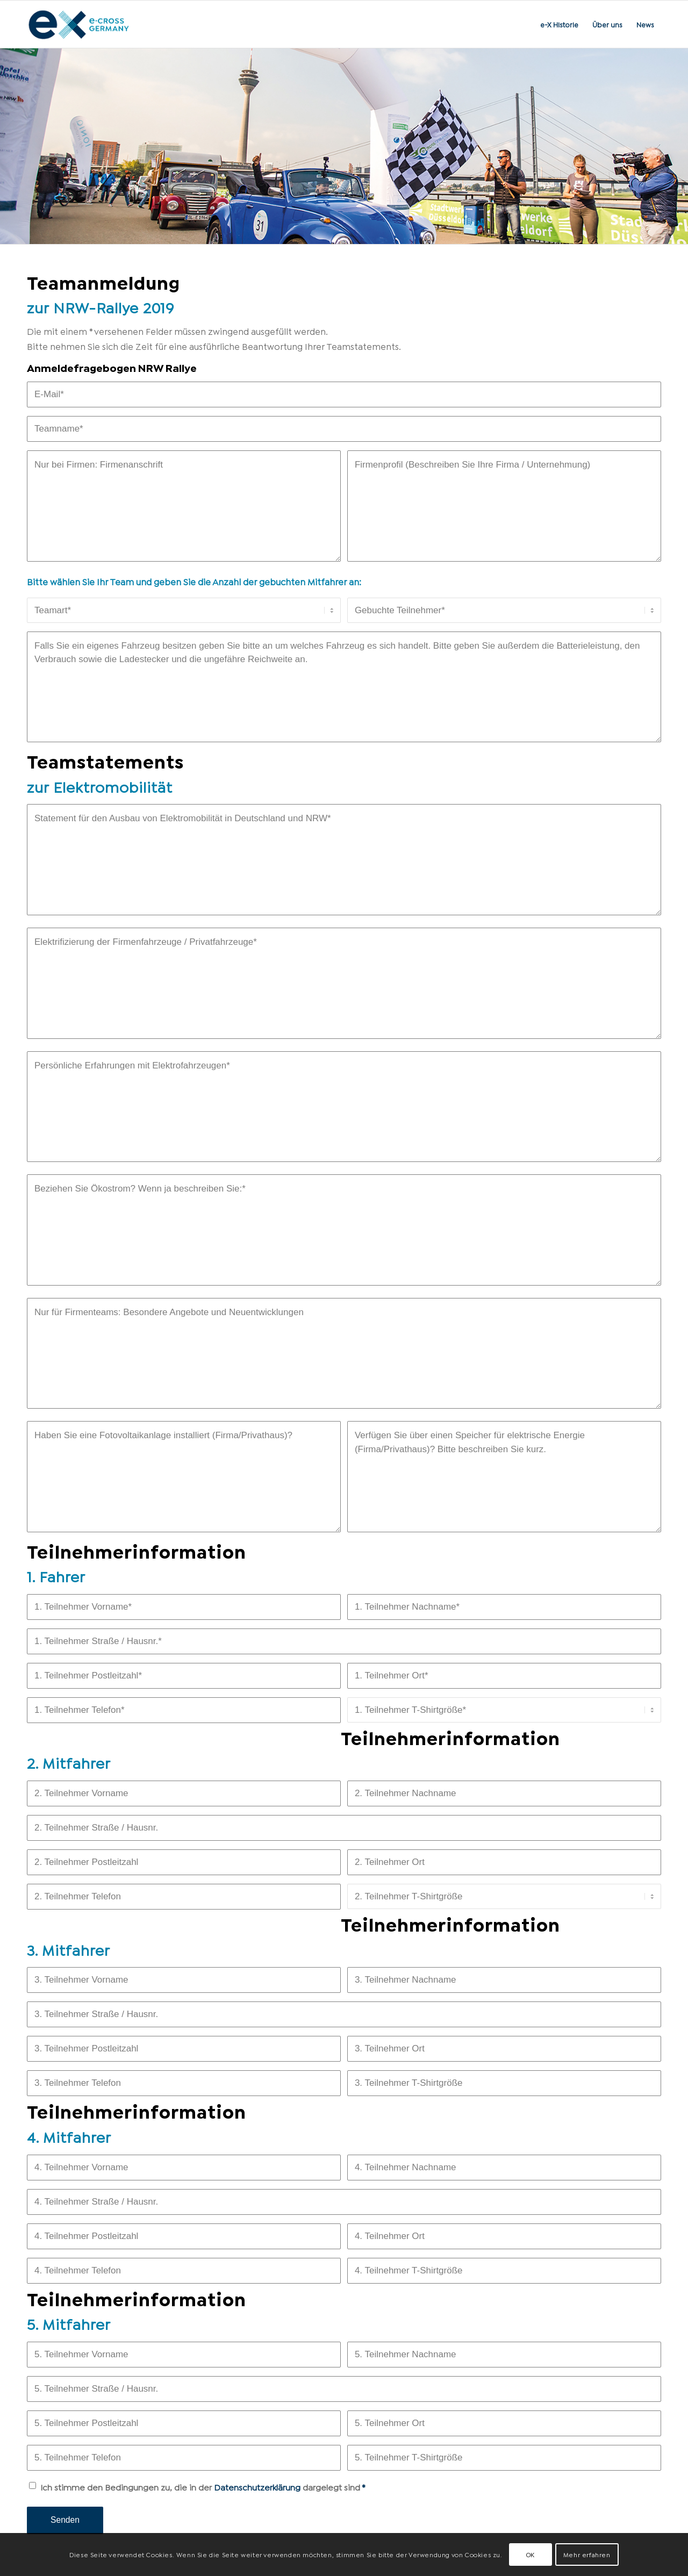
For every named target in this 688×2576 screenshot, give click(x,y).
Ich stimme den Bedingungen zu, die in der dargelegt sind (203, 2487)
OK (530, 2554)
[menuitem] (559, 24)
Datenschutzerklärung (257, 2487)
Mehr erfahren (587, 2554)
